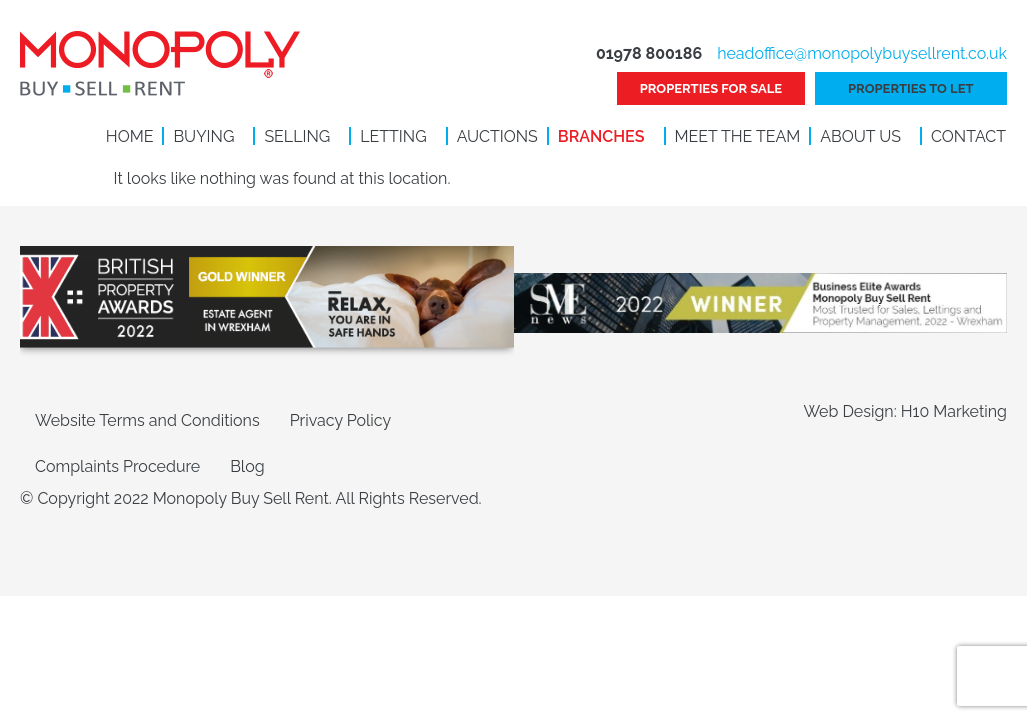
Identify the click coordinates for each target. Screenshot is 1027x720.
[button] (208, 137)
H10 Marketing (954, 411)
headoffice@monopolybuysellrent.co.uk (862, 53)
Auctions (497, 136)
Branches (601, 136)
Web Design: (851, 411)
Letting (393, 136)
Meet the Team (738, 136)
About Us (860, 136)
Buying (203, 136)
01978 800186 (649, 53)
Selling (297, 136)
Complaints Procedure (117, 466)
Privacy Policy (341, 420)
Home (130, 136)
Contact (968, 136)
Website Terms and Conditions (147, 420)
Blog (247, 466)
